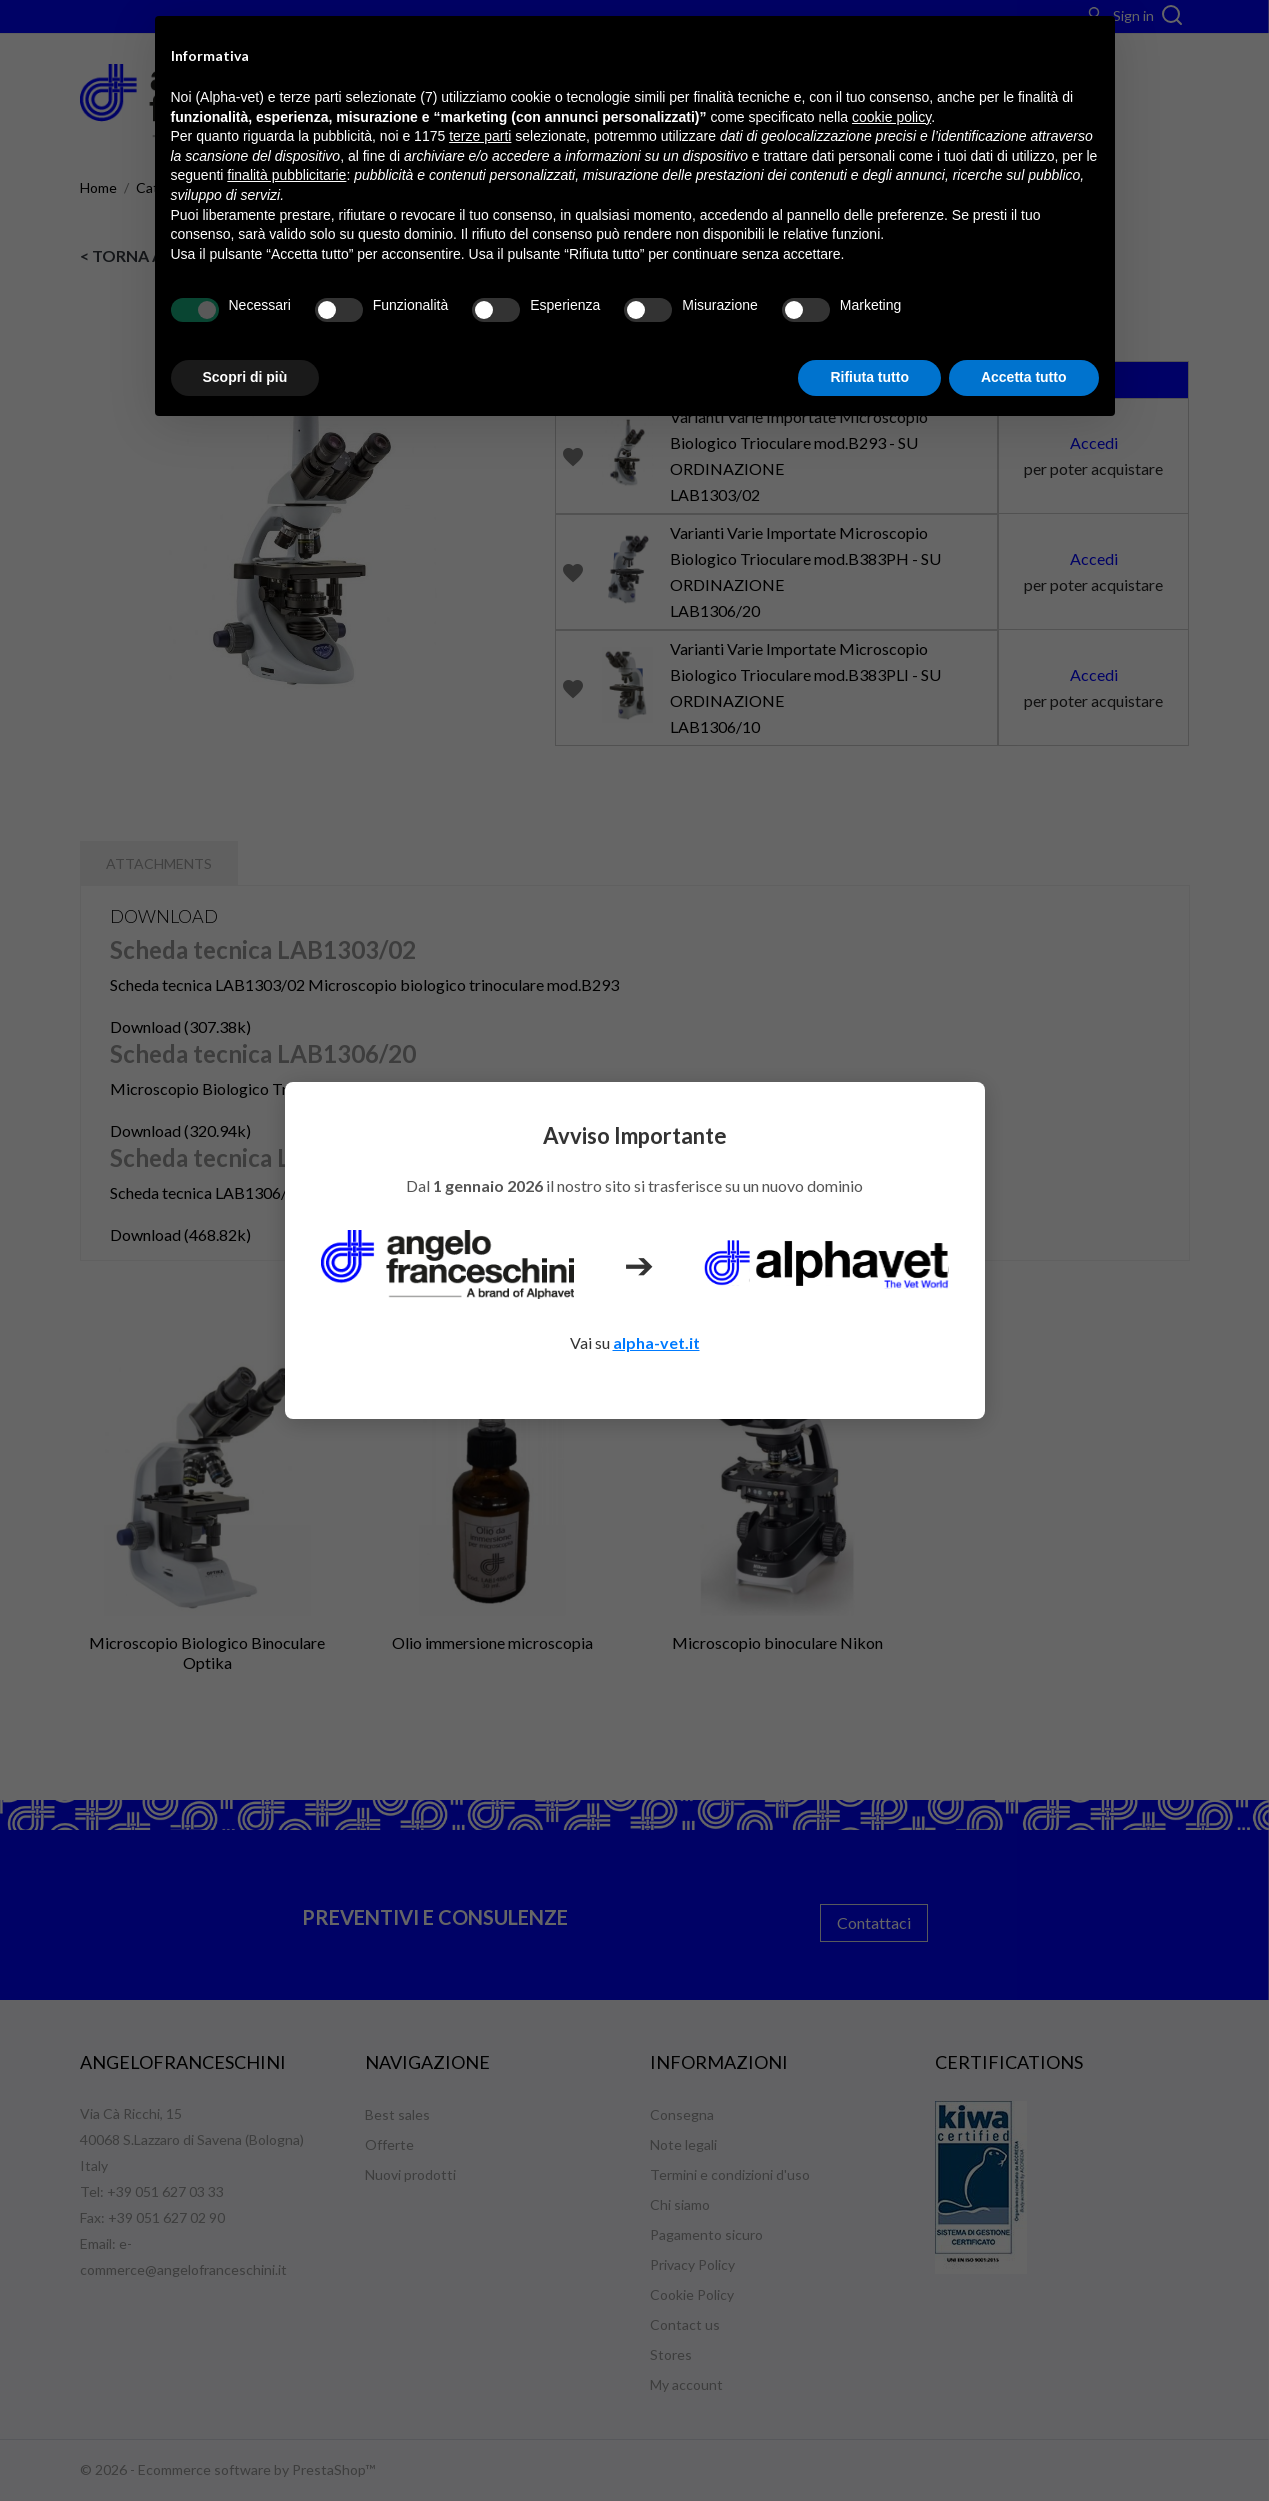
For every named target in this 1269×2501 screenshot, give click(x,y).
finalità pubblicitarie (286, 175)
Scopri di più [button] (245, 377)
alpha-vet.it (656, 1342)
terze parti (480, 136)
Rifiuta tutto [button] (869, 377)
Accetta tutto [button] (1024, 377)
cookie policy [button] (891, 117)
